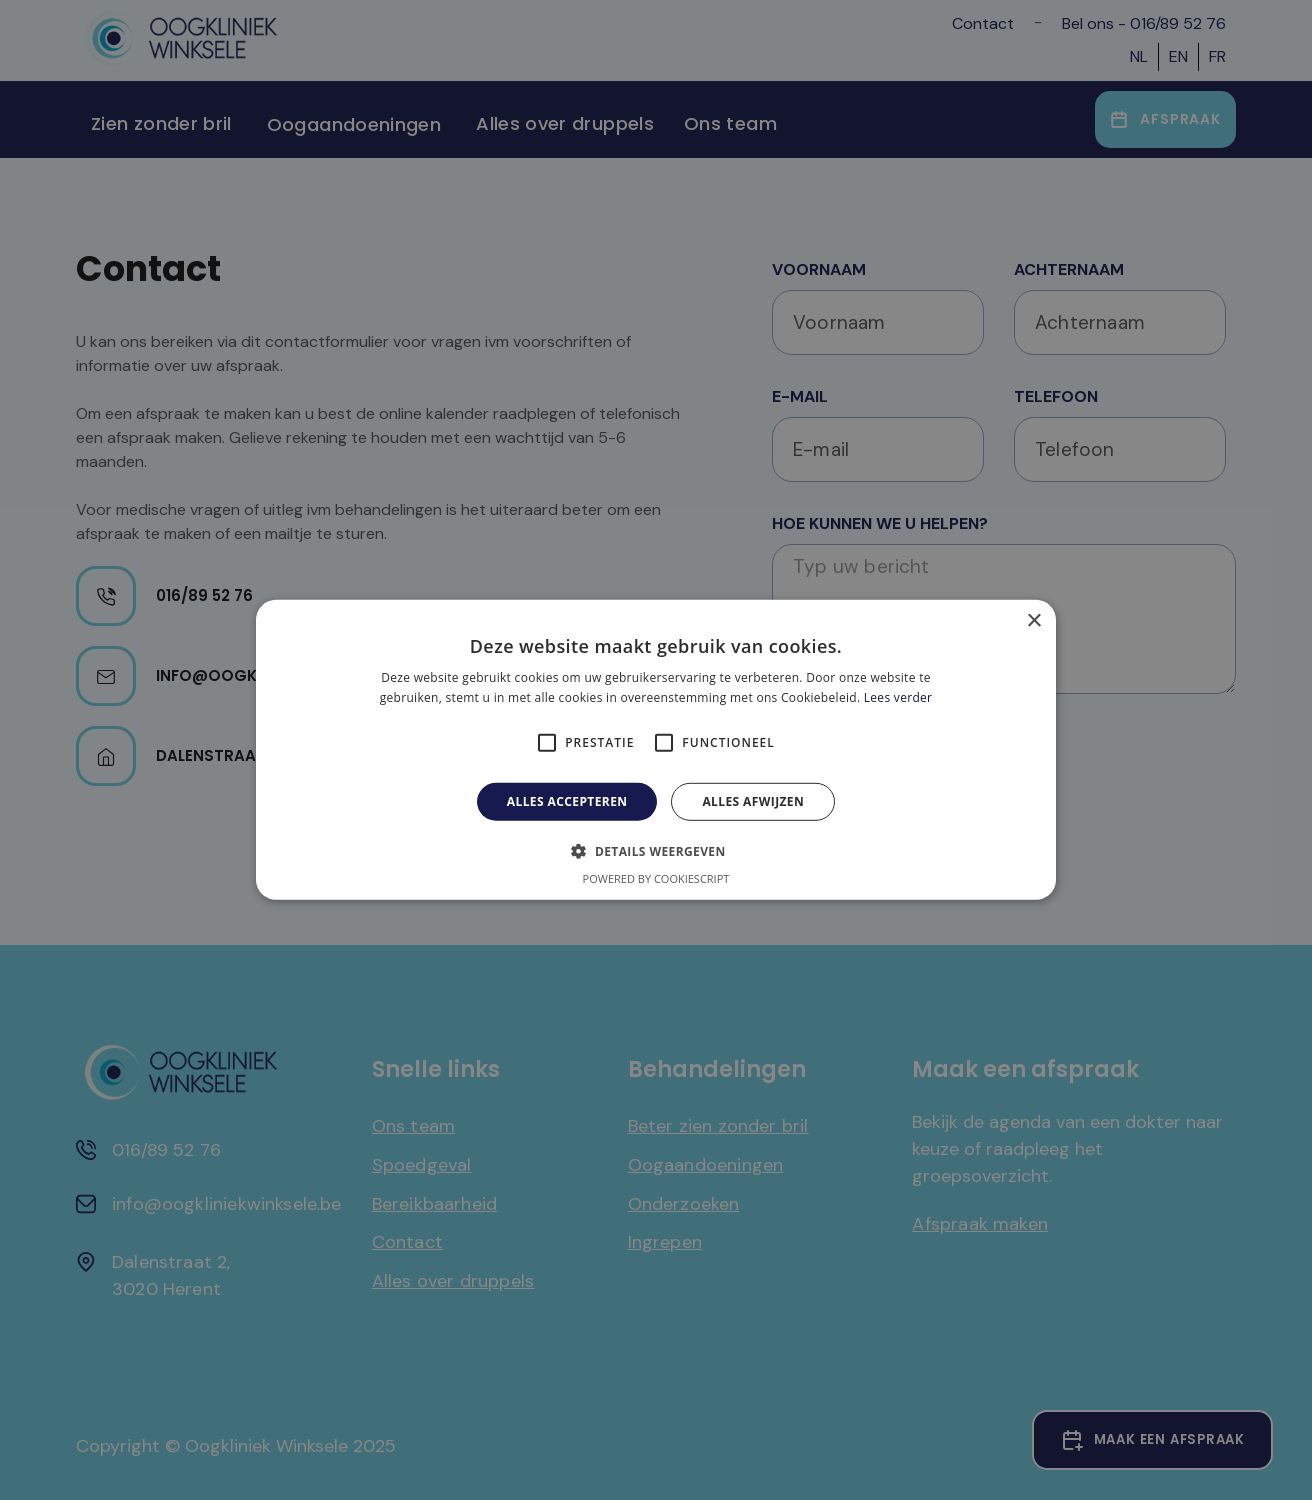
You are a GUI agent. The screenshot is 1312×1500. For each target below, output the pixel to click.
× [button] (1033, 621)
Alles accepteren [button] (567, 801)
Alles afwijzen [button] (753, 801)
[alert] (656, 750)
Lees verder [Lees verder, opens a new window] (898, 697)
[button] (655, 851)
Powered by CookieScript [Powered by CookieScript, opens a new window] (656, 878)
